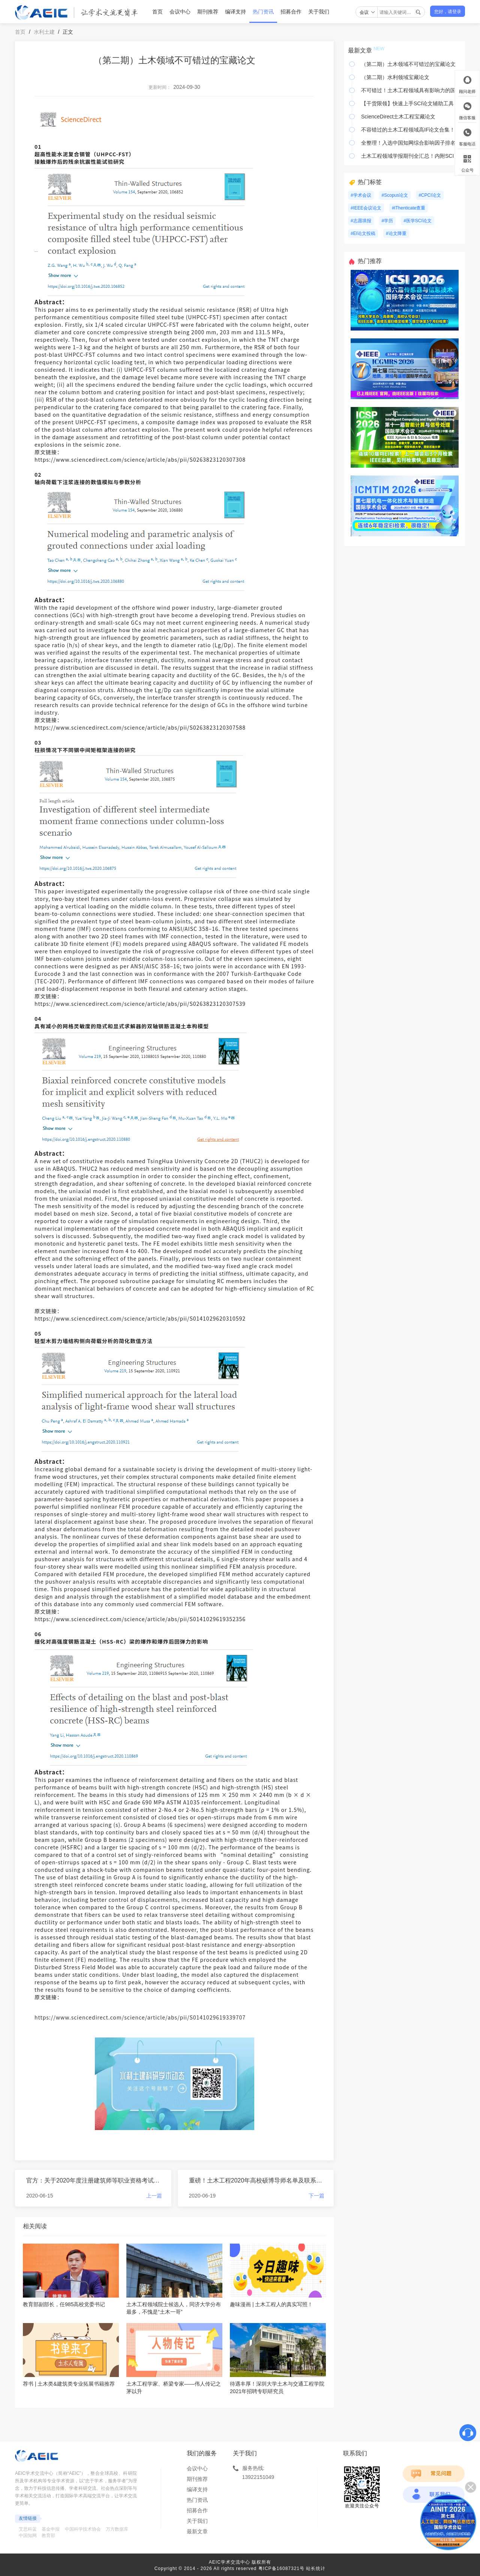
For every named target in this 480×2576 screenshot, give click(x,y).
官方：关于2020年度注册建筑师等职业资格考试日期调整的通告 (94, 2180)
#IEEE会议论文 (366, 208)
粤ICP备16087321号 (281, 2568)
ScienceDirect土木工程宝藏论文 (398, 116)
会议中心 (180, 12)
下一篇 (316, 2196)
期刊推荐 (207, 12)
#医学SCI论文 (418, 220)
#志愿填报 (361, 220)
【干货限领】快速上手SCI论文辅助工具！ (410, 103)
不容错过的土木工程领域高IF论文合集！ (408, 129)
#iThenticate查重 (408, 208)
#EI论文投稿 (363, 233)
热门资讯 (263, 12)
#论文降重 (396, 233)
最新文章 (197, 2531)
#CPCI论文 (429, 195)
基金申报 (51, 2529)
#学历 (387, 220)
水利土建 (44, 32)
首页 (157, 12)
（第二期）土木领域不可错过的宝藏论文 (408, 64)
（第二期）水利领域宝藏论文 (395, 77)
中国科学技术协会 (83, 2529)
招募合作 (291, 12)
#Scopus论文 (395, 195)
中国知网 (28, 2535)
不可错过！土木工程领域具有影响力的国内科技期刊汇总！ (411, 90)
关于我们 (318, 12)
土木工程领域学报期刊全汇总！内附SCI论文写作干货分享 (411, 156)
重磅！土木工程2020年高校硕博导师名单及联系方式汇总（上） (257, 2180)
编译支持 (235, 12)
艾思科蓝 (28, 2529)
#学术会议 (361, 195)
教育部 (48, 2535)
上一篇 (154, 2196)
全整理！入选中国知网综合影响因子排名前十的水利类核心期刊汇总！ (411, 143)
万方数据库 (117, 2529)
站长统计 (316, 2568)
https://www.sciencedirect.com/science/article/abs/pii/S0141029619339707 (140, 2017)
